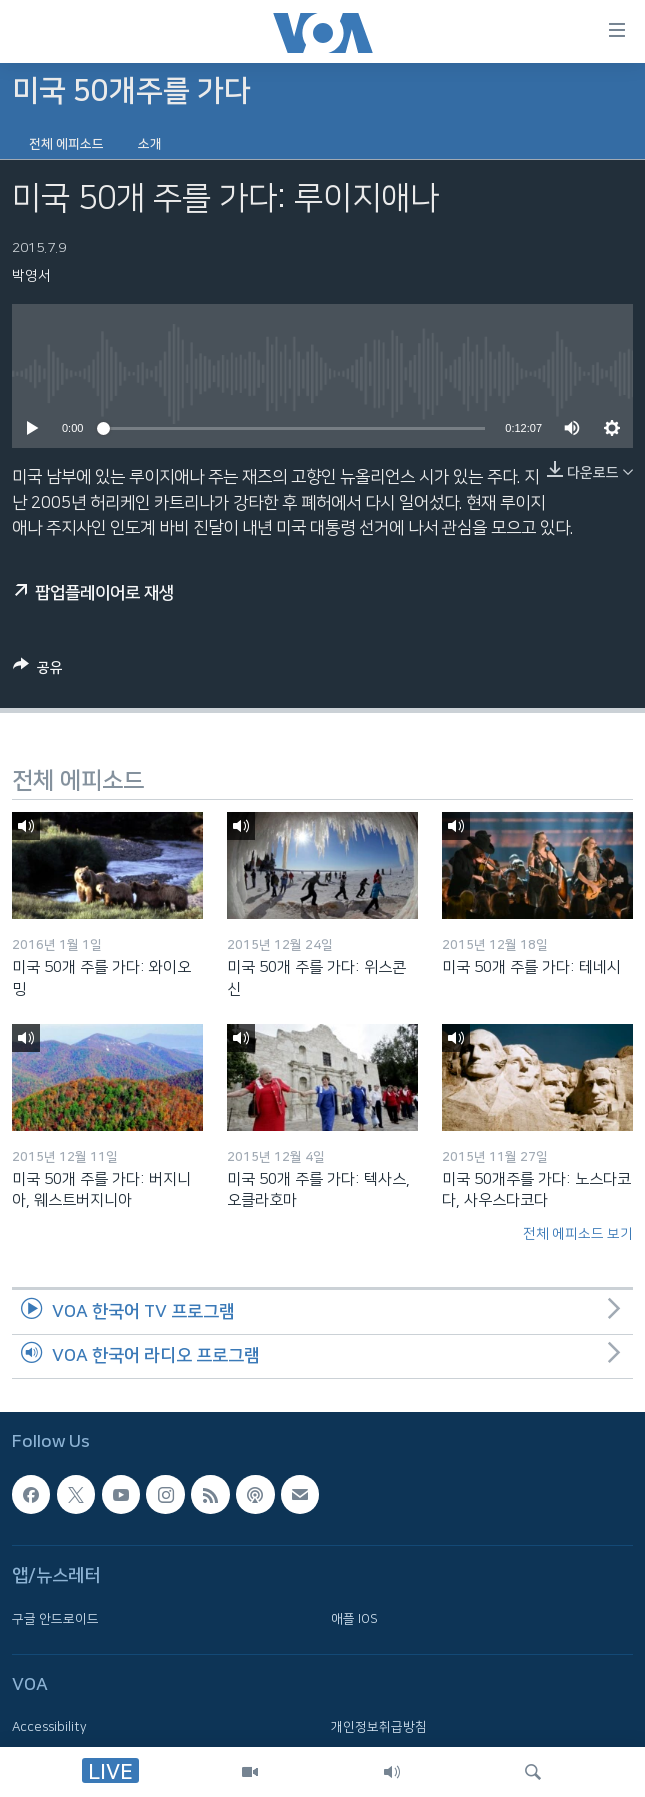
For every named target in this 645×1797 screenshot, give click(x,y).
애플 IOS (354, 1619)
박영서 (31, 276)
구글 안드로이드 (55, 1619)
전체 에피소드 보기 (578, 1234)
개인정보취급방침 (379, 1727)
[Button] (38, 671)
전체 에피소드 (66, 144)
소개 (150, 144)
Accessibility (49, 1727)
